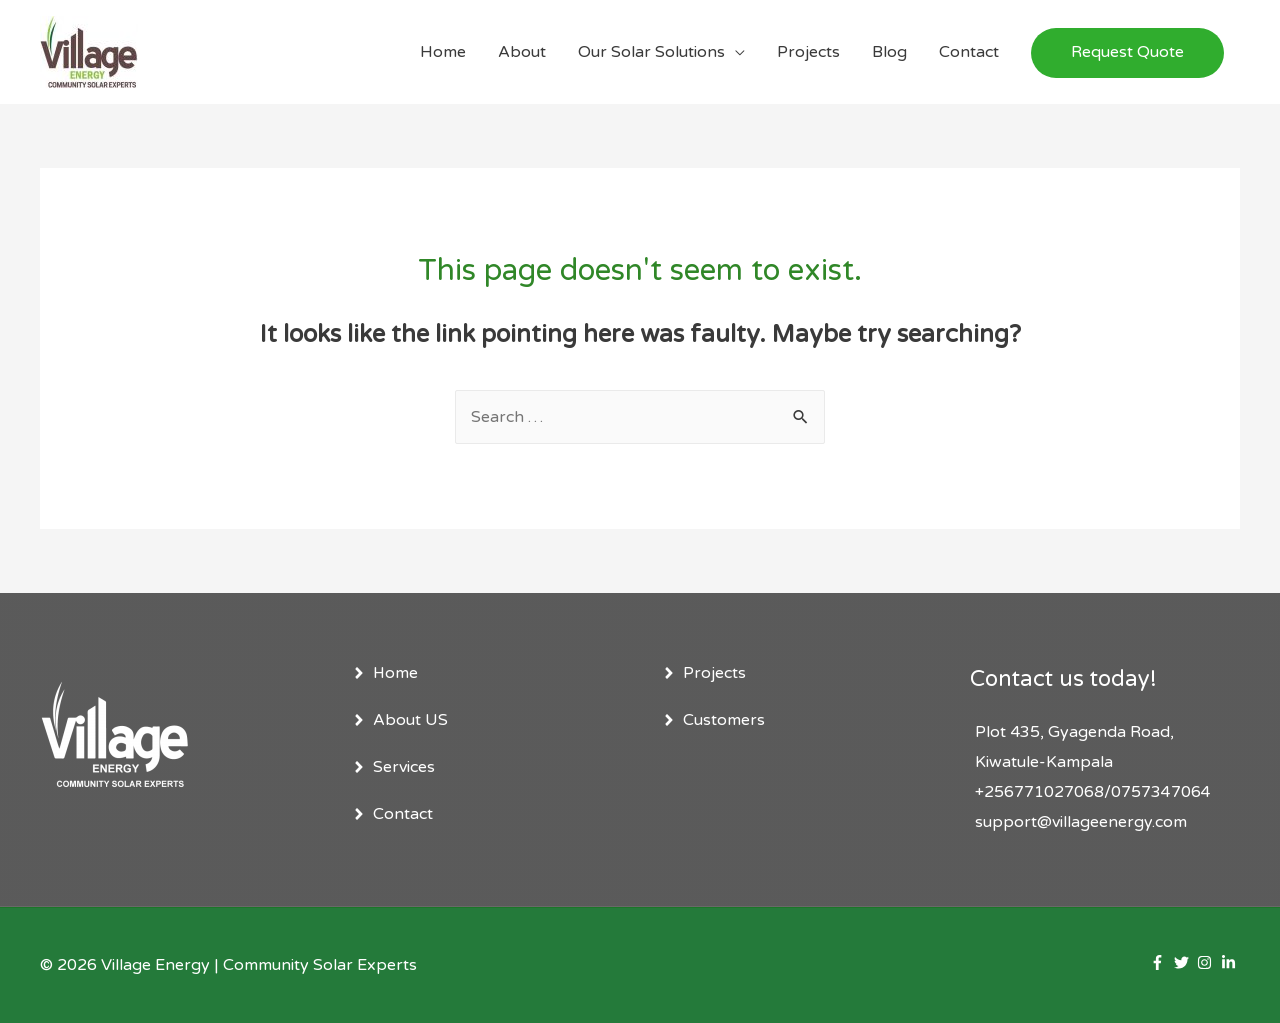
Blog (889, 52)
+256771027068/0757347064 (1093, 792)
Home (443, 52)
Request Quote (1127, 52)
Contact (969, 52)
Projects (808, 52)
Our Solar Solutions (651, 52)
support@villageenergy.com (1081, 822)
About (522, 52)
